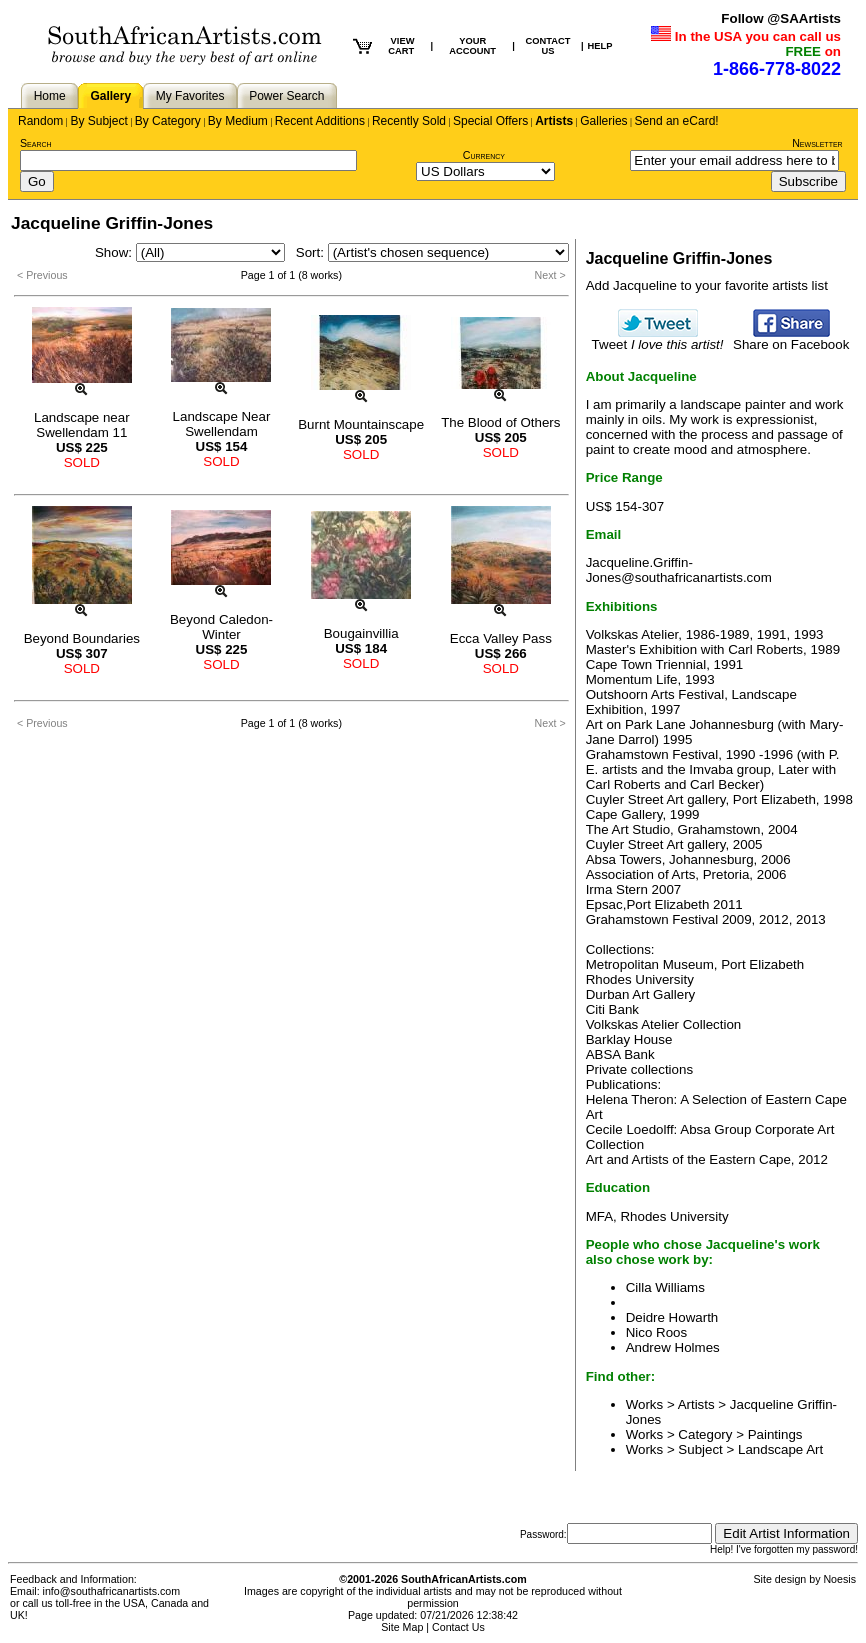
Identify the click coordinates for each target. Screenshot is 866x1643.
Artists (554, 121)
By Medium (238, 121)
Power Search (286, 96)
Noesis (839, 1579)
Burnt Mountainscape (361, 424)
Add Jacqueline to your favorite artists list (707, 285)
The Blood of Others (500, 422)
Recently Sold (409, 121)
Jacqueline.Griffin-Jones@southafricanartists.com (679, 570)
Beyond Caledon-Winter (221, 627)
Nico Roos (656, 1332)
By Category (168, 121)
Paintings (775, 1434)
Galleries (603, 121)
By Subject (98, 121)
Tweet (658, 338)
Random (40, 121)
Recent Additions (320, 121)
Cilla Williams (665, 1287)
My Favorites (190, 96)
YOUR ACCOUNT (472, 46)
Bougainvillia (361, 633)
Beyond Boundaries (82, 638)
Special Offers (490, 121)
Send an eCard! (677, 121)
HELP (600, 46)
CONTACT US (547, 46)
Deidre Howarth (672, 1317)
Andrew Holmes (673, 1347)
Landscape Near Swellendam (222, 424)
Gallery (110, 96)
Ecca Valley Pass (501, 638)
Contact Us (458, 1627)
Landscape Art (780, 1449)
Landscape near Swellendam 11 (82, 425)
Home (50, 96)
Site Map (402, 1627)
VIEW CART (401, 46)
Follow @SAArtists (781, 18)
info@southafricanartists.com (112, 1591)
